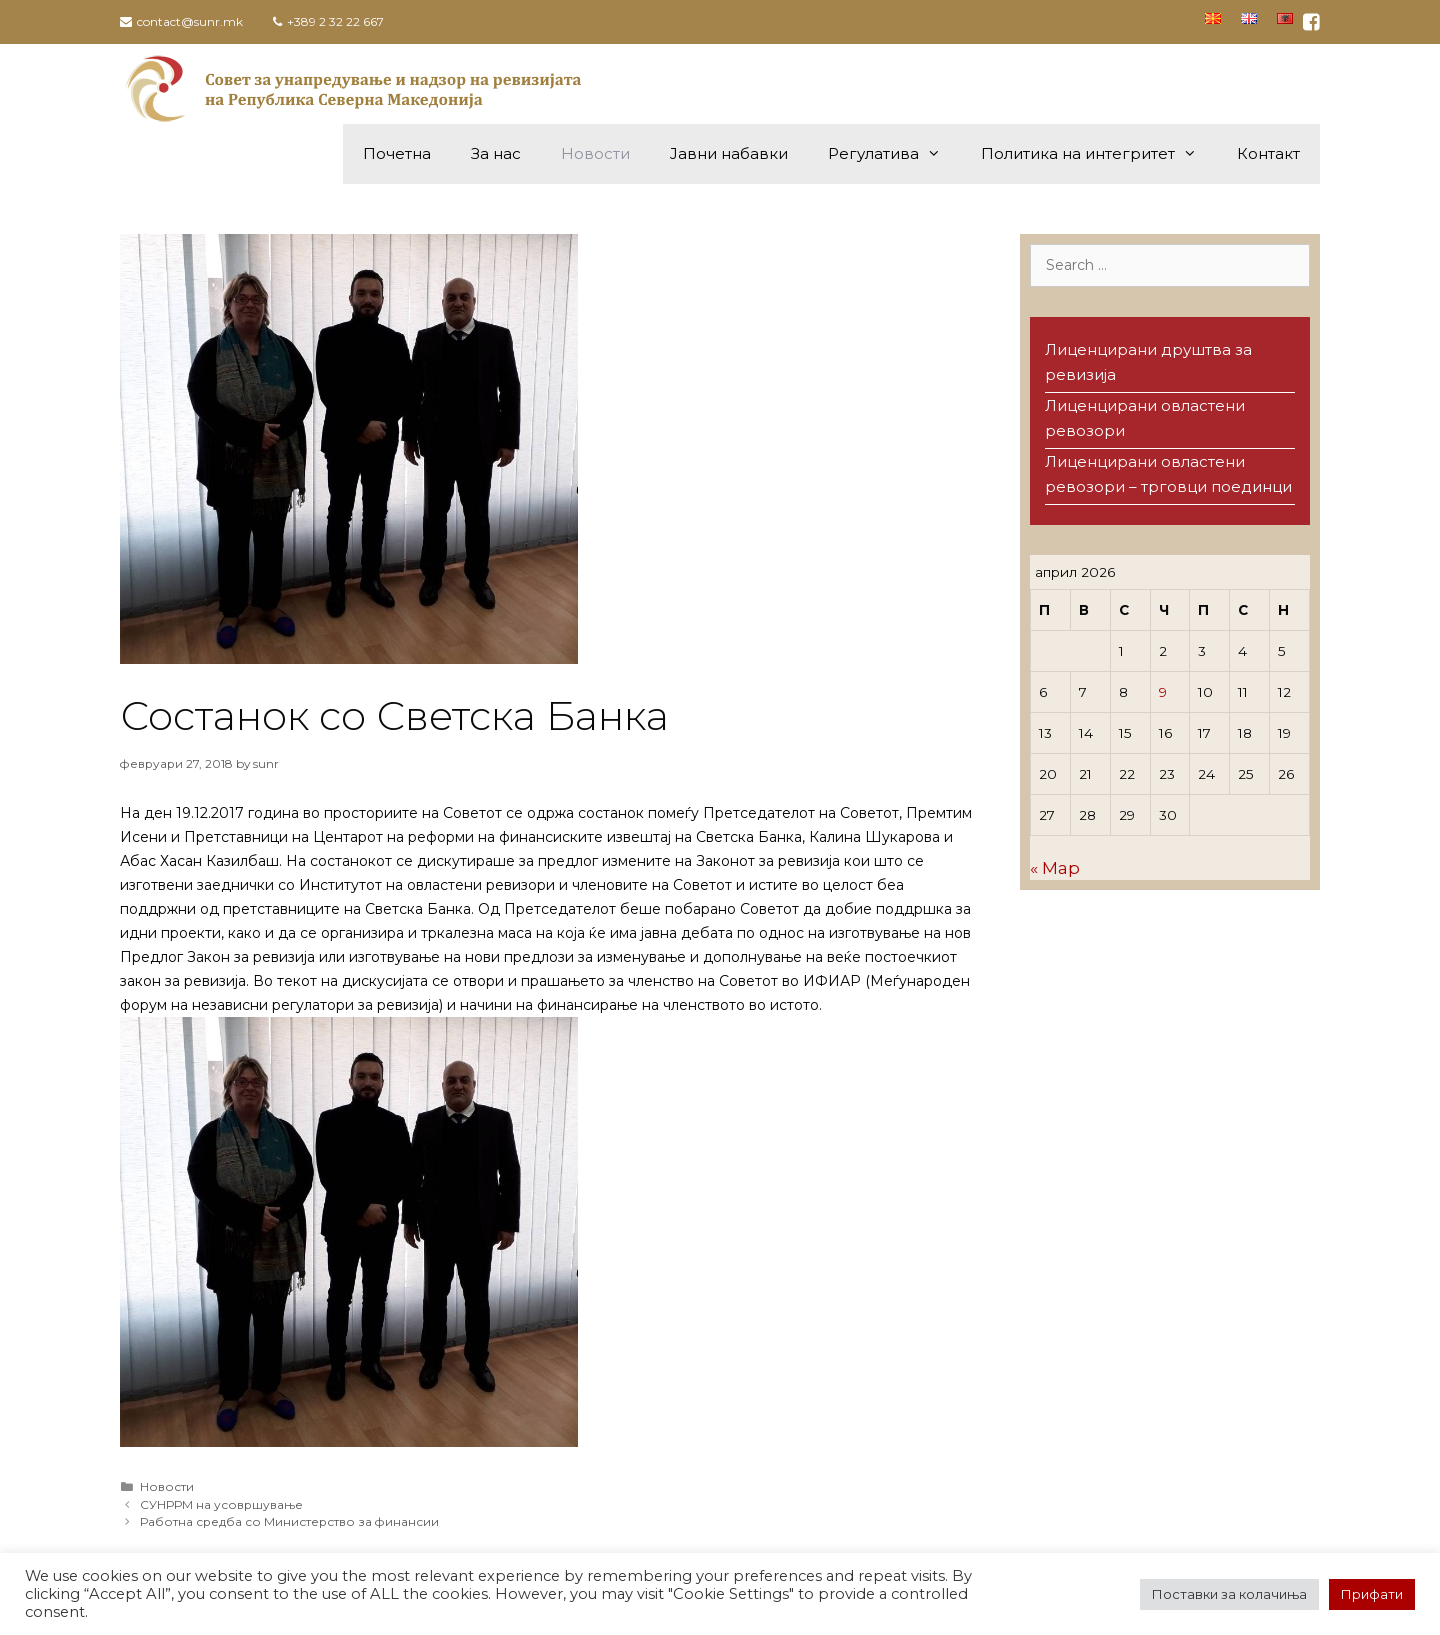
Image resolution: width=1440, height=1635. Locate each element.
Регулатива (894, 154)
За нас (496, 153)
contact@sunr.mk (190, 21)
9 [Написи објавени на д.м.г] (1163, 692)
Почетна (397, 153)
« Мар (1055, 868)
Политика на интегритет (1099, 154)
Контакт (1268, 153)
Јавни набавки (729, 153)
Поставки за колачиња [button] (1229, 1594)
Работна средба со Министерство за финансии (289, 1521)
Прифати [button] (1372, 1594)
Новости (595, 153)
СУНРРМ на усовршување (221, 1504)
